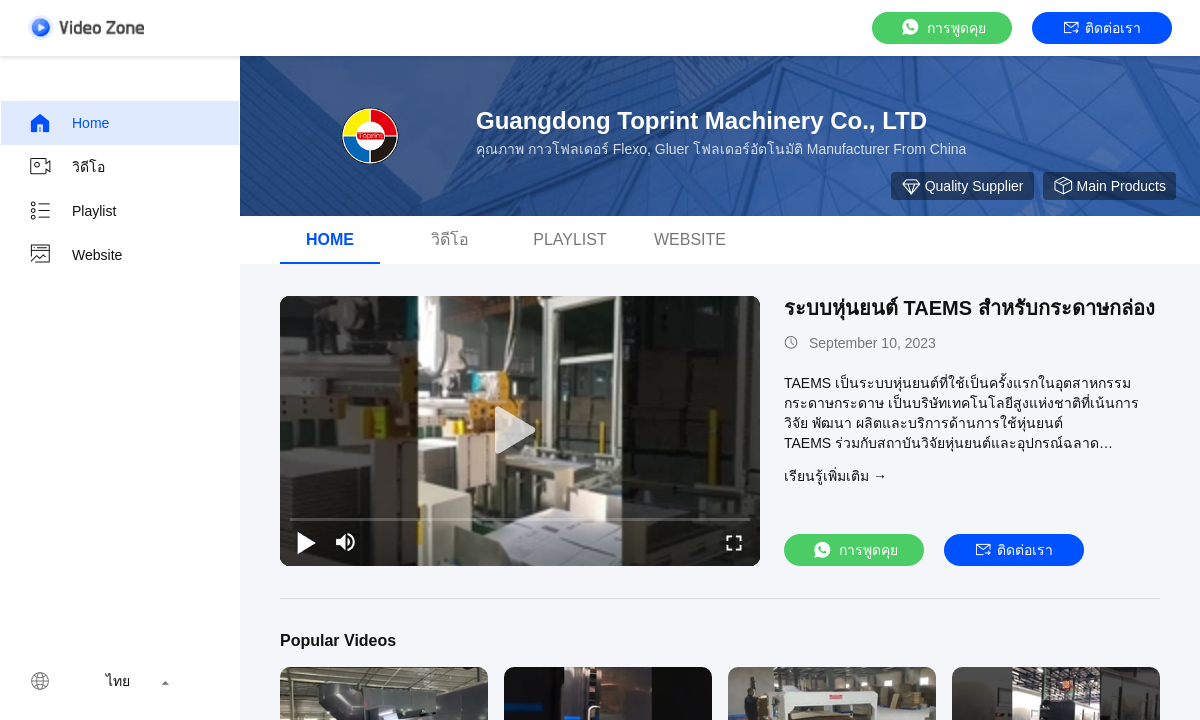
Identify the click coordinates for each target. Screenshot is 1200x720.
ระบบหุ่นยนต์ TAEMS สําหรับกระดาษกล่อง (969, 308)
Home (68, 123)
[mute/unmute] (346, 542)
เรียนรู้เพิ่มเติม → (835, 476)
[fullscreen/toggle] (734, 542)
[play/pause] (306, 542)
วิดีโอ (66, 167)
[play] (520, 431)
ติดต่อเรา (1102, 28)
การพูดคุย (942, 27)
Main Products (1109, 186)
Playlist (72, 211)
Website (75, 255)
